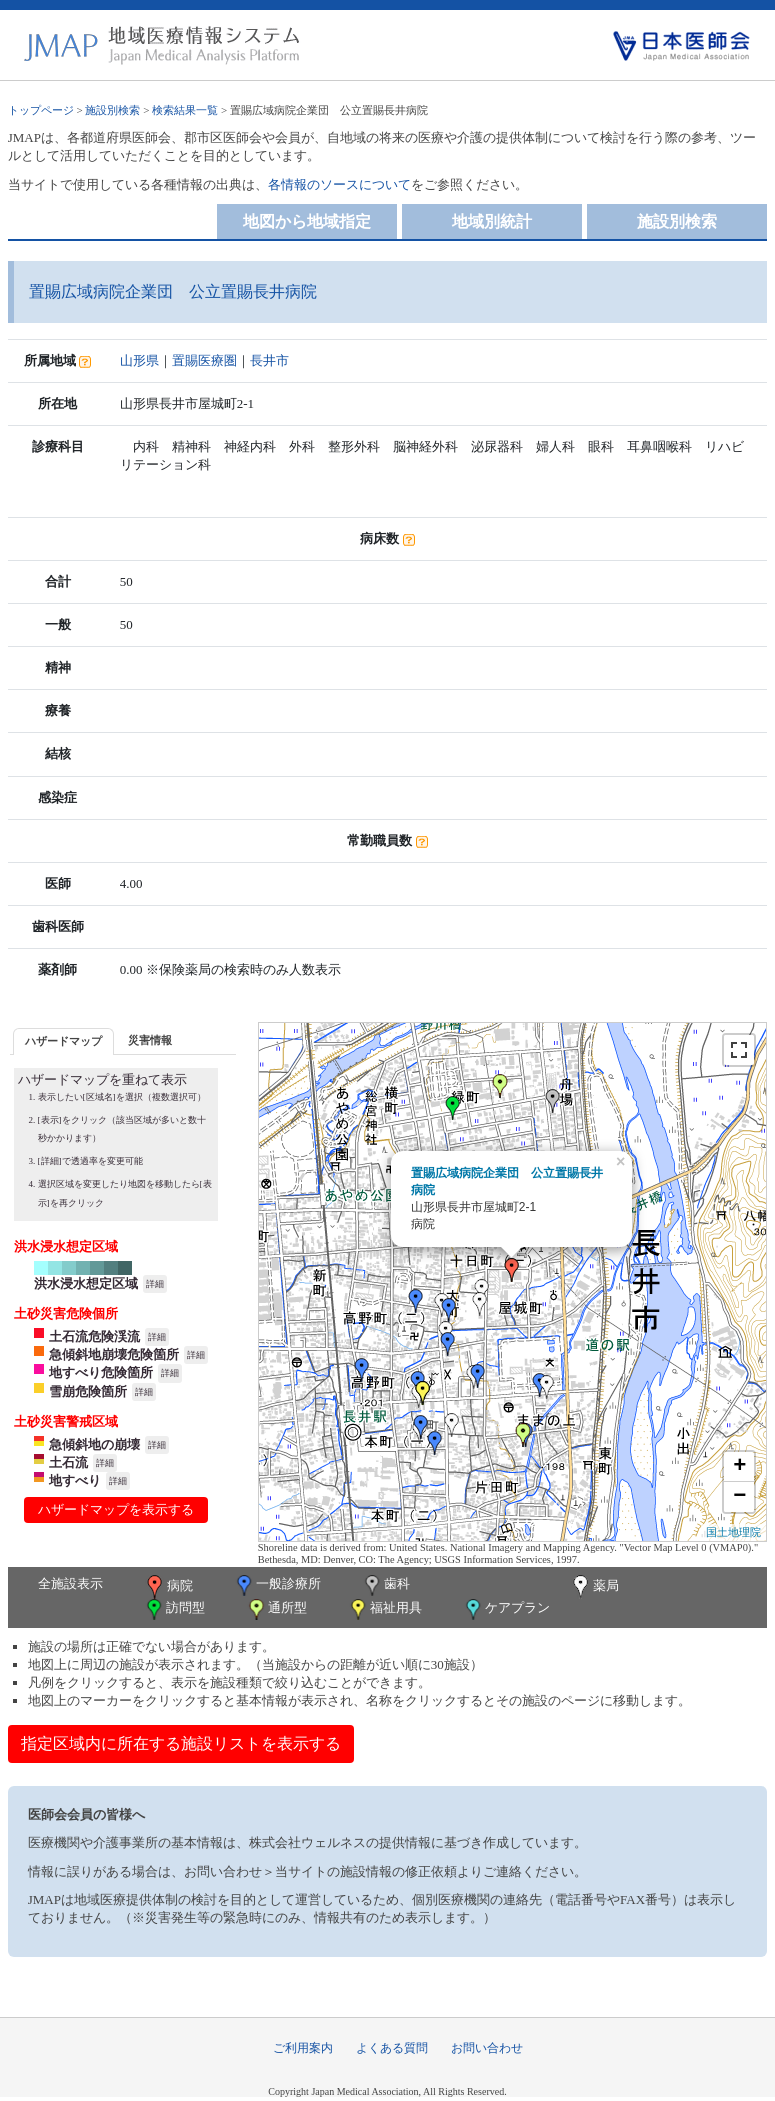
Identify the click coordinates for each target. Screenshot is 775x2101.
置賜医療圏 (204, 360)
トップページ (41, 110)
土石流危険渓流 (94, 1336)
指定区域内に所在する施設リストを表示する (181, 1743)
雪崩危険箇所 (88, 1391)
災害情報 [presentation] (150, 1040)
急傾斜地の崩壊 (94, 1444)
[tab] (63, 1041)
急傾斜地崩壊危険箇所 (114, 1354)
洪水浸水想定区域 (86, 1283)
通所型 (276, 1609)
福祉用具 (384, 1609)
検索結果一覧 (185, 110)
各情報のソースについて (339, 184)
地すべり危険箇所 (101, 1372)
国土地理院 (733, 1532)
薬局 (594, 1587)
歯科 (385, 1585)
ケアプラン (506, 1609)
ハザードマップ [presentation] (63, 1041)
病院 (168, 1587)
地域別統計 (492, 221)
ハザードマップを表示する (116, 1509)
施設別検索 (112, 110)
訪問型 (174, 1609)
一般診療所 (277, 1585)
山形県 (139, 360)
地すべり (75, 1480)
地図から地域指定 (307, 221)
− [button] (739, 1497)
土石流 (68, 1462)
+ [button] (739, 1467)
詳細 (155, 1284)
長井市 (269, 360)
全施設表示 (70, 1583)
